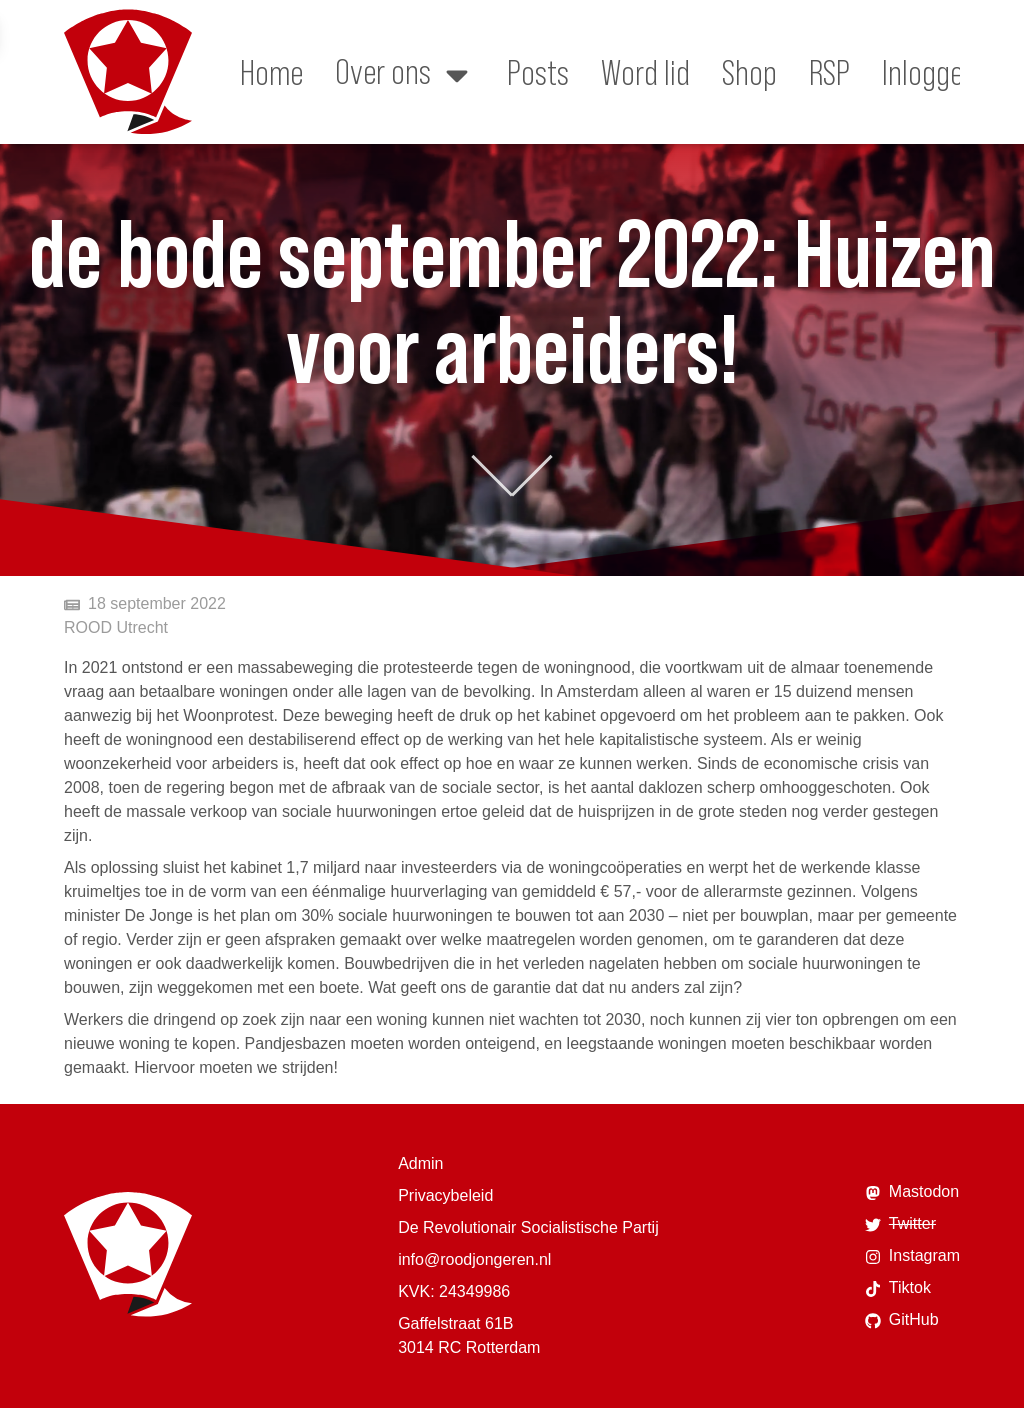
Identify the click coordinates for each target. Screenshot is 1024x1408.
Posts (538, 72)
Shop (749, 72)
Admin (420, 1163)
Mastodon (912, 1192)
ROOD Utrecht (116, 627)
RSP (829, 72)
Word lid (645, 72)
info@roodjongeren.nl (474, 1259)
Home (271, 72)
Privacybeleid (445, 1195)
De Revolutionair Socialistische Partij (528, 1227)
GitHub (902, 1320)
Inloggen (929, 72)
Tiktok (898, 1288)
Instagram (912, 1256)
